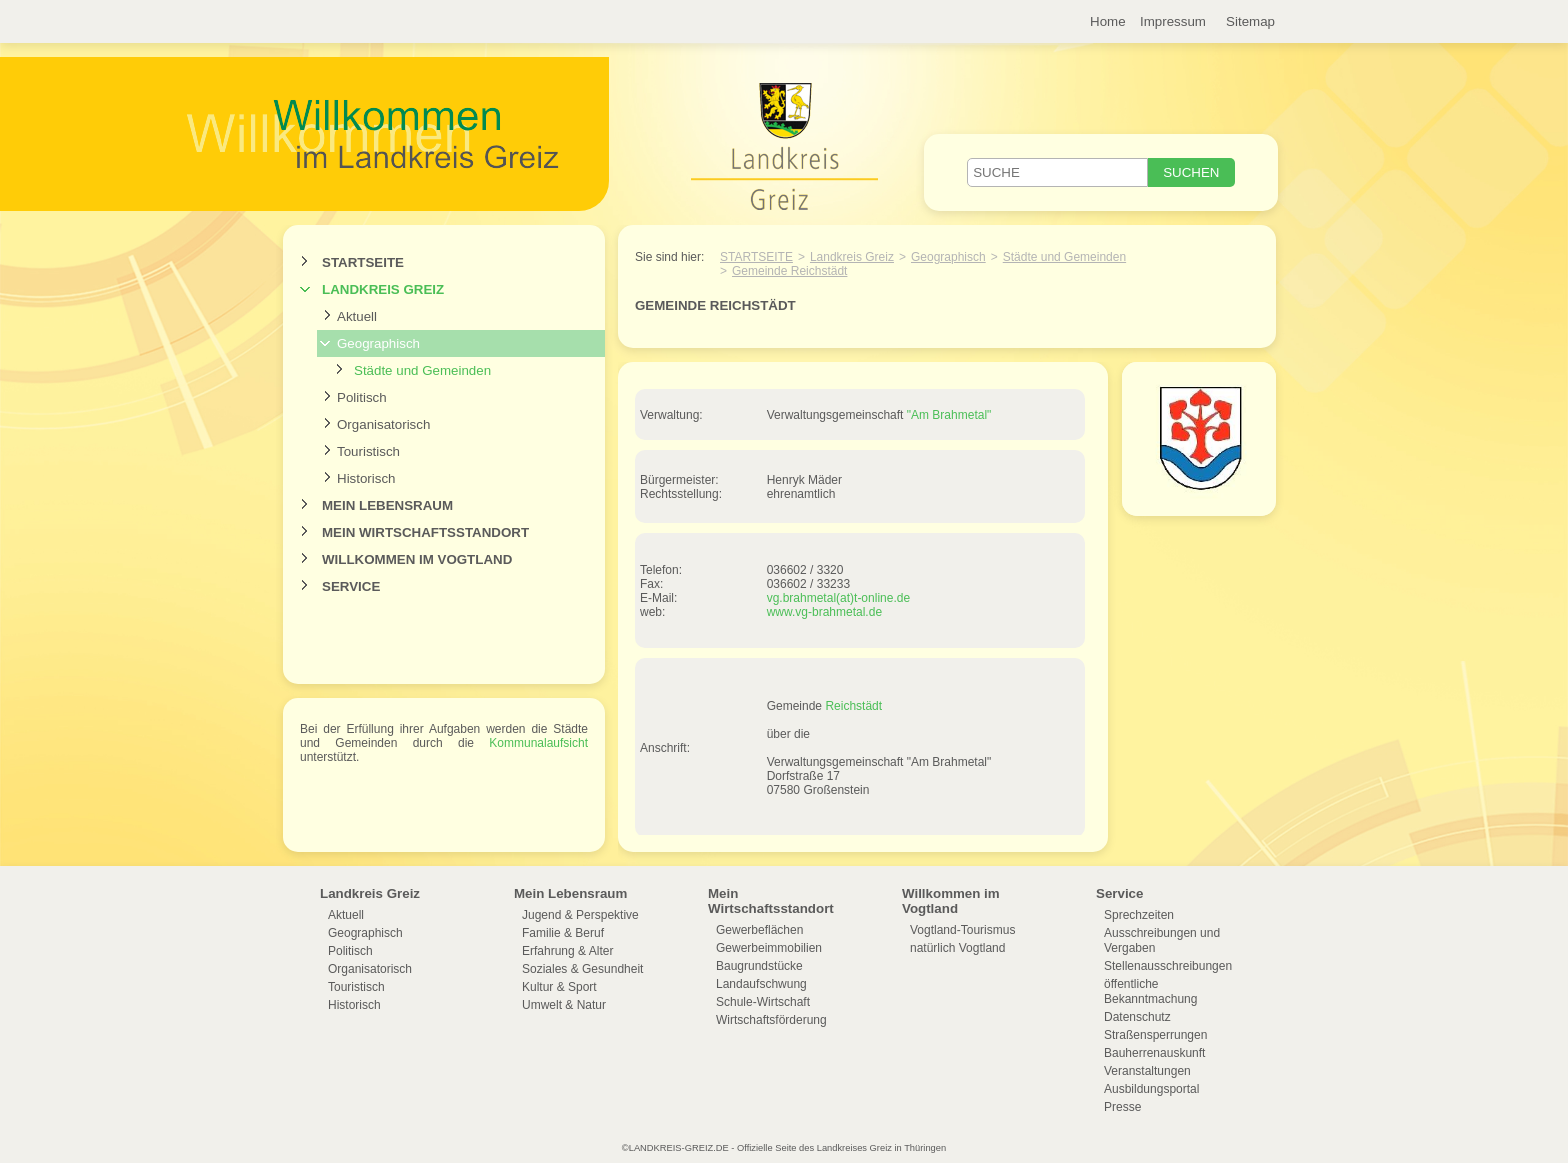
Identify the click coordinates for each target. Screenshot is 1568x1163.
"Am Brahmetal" (949, 415)
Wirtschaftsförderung (771, 1020)
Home (1108, 21)
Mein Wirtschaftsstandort (425, 532)
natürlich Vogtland (957, 948)
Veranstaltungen (1147, 1071)
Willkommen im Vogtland (417, 559)
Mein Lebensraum (387, 505)
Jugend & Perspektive (580, 915)
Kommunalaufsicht (538, 743)
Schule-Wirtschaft (763, 1002)
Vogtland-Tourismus (962, 930)
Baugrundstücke (759, 966)
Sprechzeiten (1139, 915)
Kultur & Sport (559, 987)
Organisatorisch (383, 424)
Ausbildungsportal (1151, 1089)
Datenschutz (1137, 1017)
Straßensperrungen (1155, 1035)
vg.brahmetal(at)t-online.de (838, 598)
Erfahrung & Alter (567, 951)
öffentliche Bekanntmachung (1150, 991)
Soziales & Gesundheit (582, 969)
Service (351, 586)
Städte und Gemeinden (422, 370)
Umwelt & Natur (564, 1005)
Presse (1122, 1107)
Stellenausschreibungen (1168, 966)
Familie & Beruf (563, 933)
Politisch (362, 397)
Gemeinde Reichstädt (789, 271)
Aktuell (357, 316)
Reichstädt (853, 706)
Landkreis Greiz (383, 289)
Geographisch (378, 343)
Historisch (366, 478)
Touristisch (368, 451)
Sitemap (1250, 21)
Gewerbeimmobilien (769, 948)
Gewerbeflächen (759, 930)
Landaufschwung (761, 984)
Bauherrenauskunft (1154, 1053)
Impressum (1173, 21)
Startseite (363, 262)
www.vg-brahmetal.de (824, 612)
